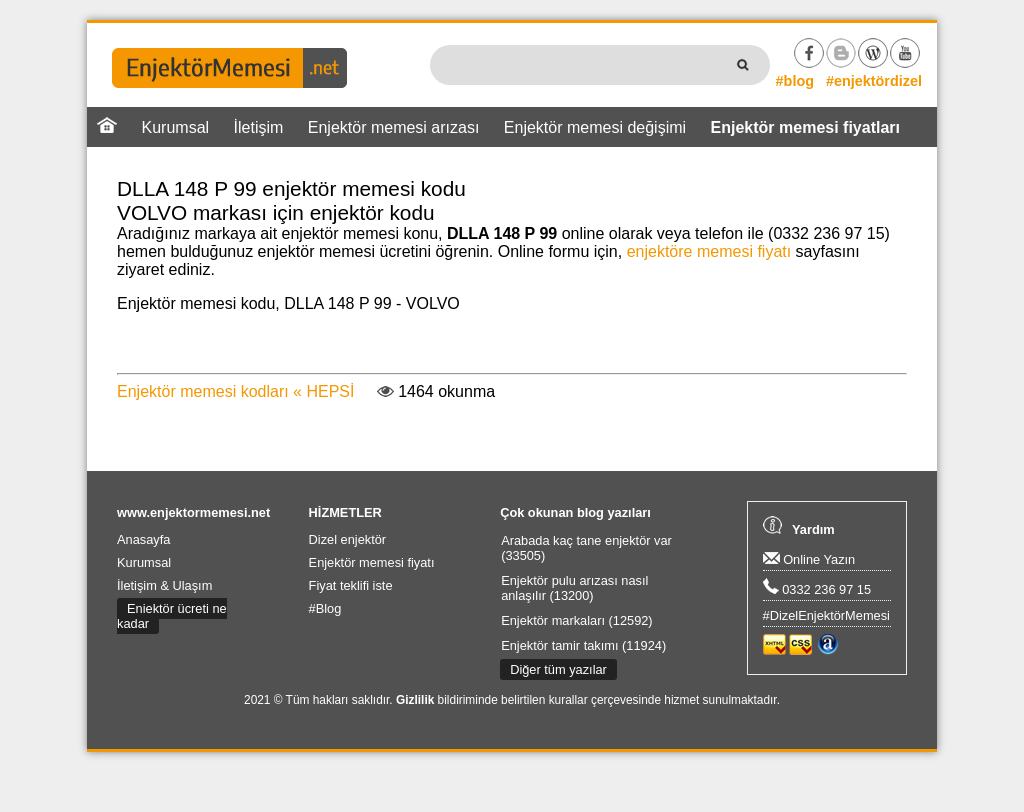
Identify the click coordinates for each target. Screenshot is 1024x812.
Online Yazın (809, 559)
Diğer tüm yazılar (558, 669)
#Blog (325, 608)
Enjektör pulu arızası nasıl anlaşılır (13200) (574, 588)
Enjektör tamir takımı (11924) (583, 645)
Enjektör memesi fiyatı (372, 562)
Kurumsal (176, 127)
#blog (795, 81)
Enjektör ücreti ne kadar (172, 616)
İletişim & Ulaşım (164, 585)
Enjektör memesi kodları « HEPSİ (235, 391)
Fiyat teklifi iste (351, 585)
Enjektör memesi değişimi (595, 127)
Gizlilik (415, 700)
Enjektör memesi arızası (394, 127)
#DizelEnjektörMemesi (826, 615)
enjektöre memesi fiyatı (709, 251)
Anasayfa (143, 539)
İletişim (259, 127)
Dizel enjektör (348, 539)
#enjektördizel (874, 81)
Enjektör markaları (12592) (577, 620)
